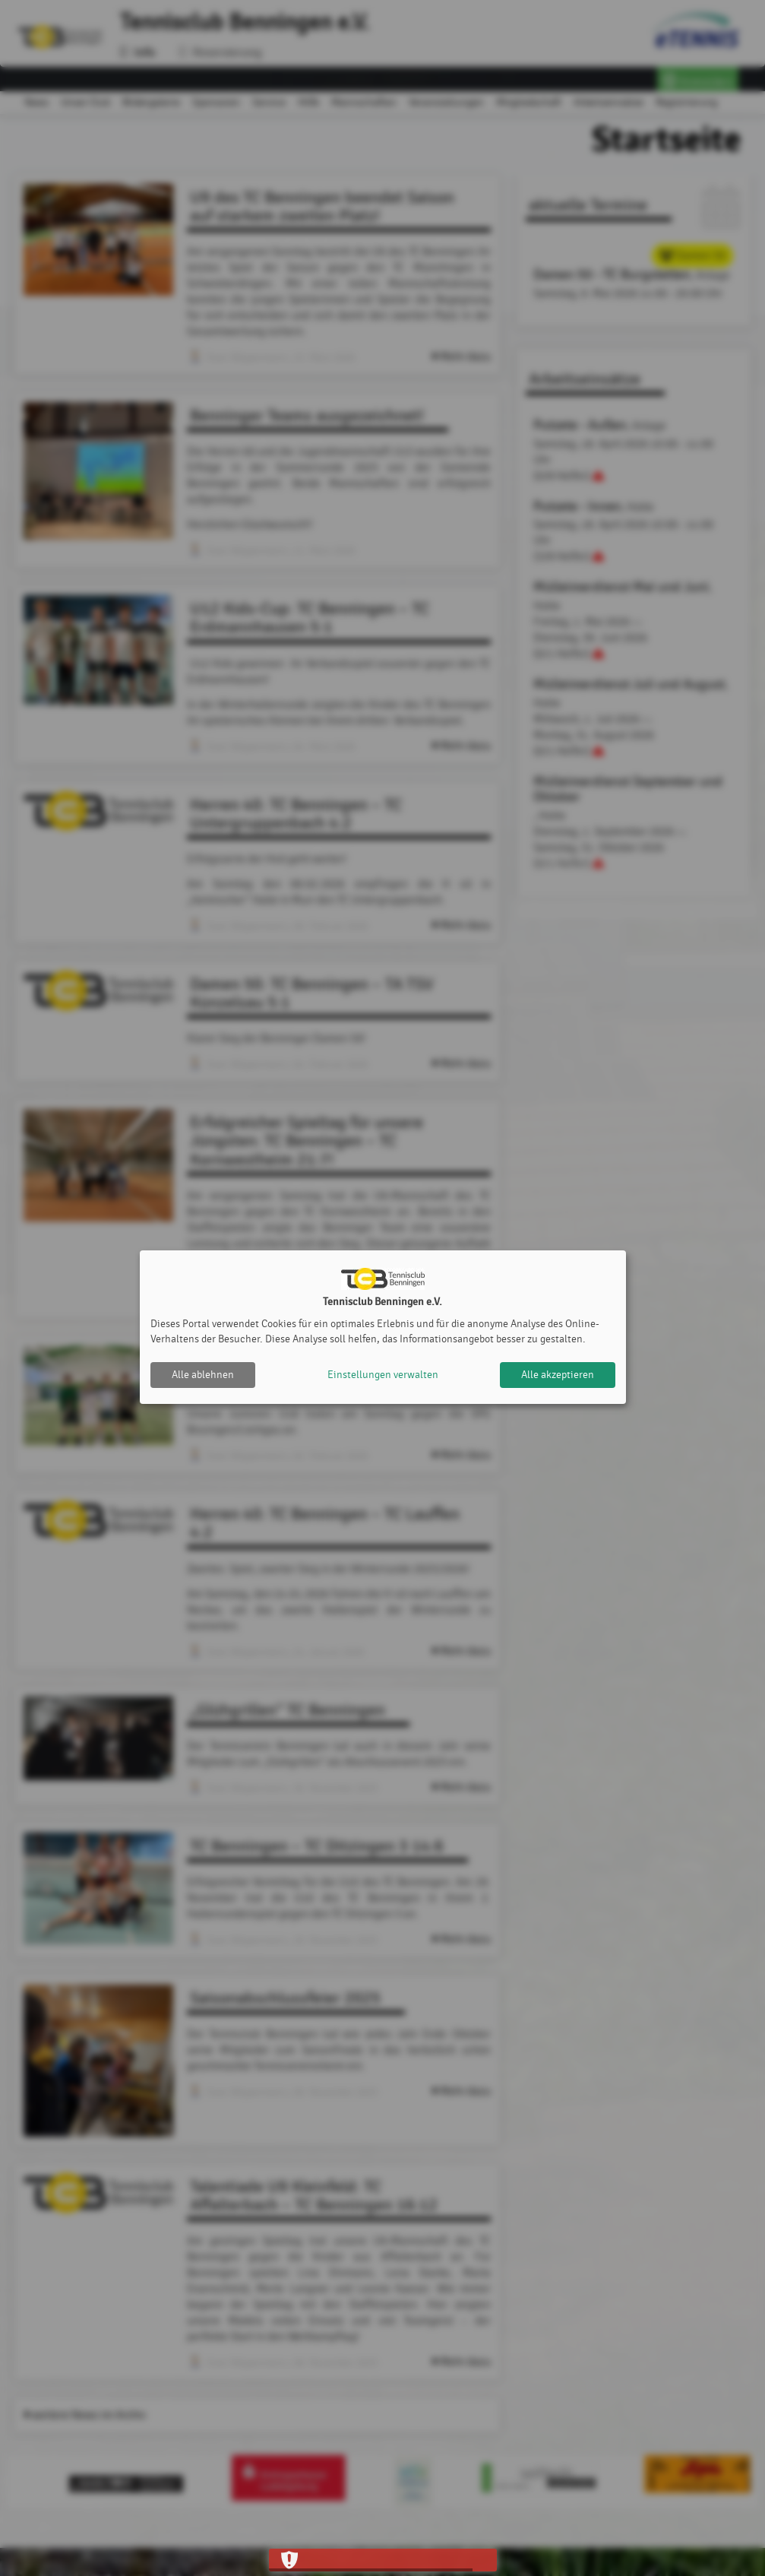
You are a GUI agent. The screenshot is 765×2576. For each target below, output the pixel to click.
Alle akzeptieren (557, 1374)
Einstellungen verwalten (382, 1374)
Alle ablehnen (203, 1374)
